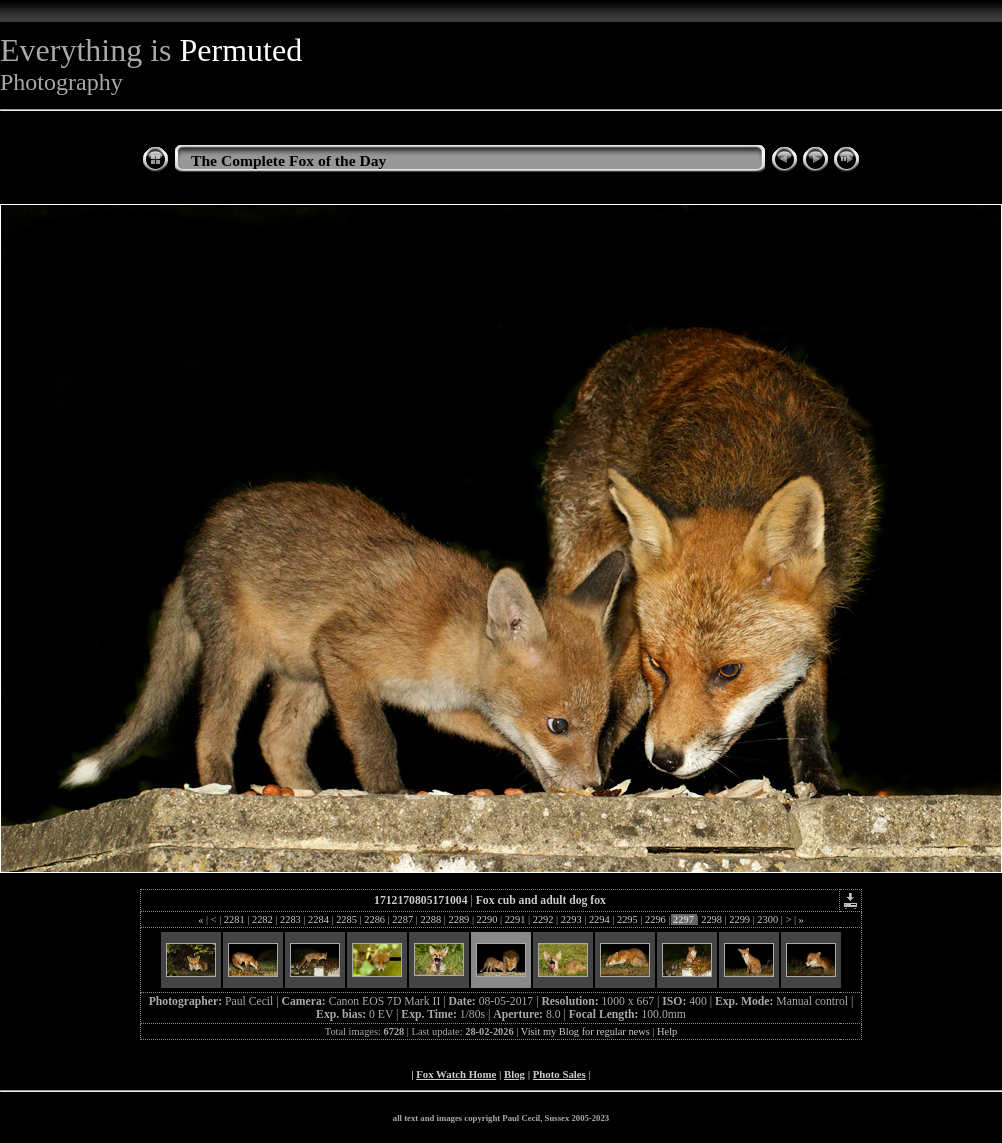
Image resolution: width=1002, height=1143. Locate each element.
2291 (515, 919)
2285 (347, 919)
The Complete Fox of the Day (288, 160)
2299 (740, 919)
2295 (627, 919)
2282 (262, 919)
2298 (712, 919)
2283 (290, 919)
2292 (543, 919)
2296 (655, 919)
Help (667, 1031)
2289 (459, 919)
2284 (319, 919)
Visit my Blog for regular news (585, 1031)
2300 (768, 919)
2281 (234, 919)
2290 (487, 919)
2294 (599, 919)
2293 (571, 919)
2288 (431, 919)
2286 (375, 919)
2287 (403, 919)
